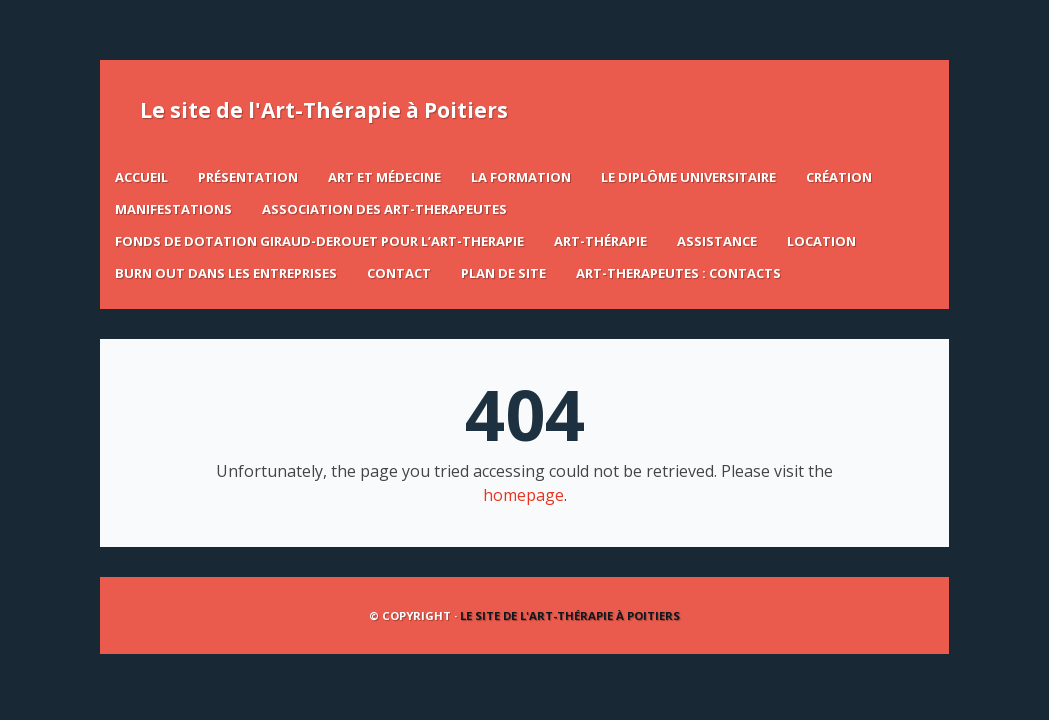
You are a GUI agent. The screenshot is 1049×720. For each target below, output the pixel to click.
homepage (523, 495)
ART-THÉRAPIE (600, 241)
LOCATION (821, 241)
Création (839, 177)
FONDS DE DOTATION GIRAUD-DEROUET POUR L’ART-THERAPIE (319, 241)
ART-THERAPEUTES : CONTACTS (678, 273)
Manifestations (173, 209)
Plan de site (503, 273)
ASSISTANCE (717, 241)
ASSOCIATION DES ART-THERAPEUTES (384, 209)
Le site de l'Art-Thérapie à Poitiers (324, 110)
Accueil (141, 177)
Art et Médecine (384, 177)
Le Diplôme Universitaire (688, 177)
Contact (399, 273)
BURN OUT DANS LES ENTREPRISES (226, 273)
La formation (521, 177)
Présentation (248, 177)
